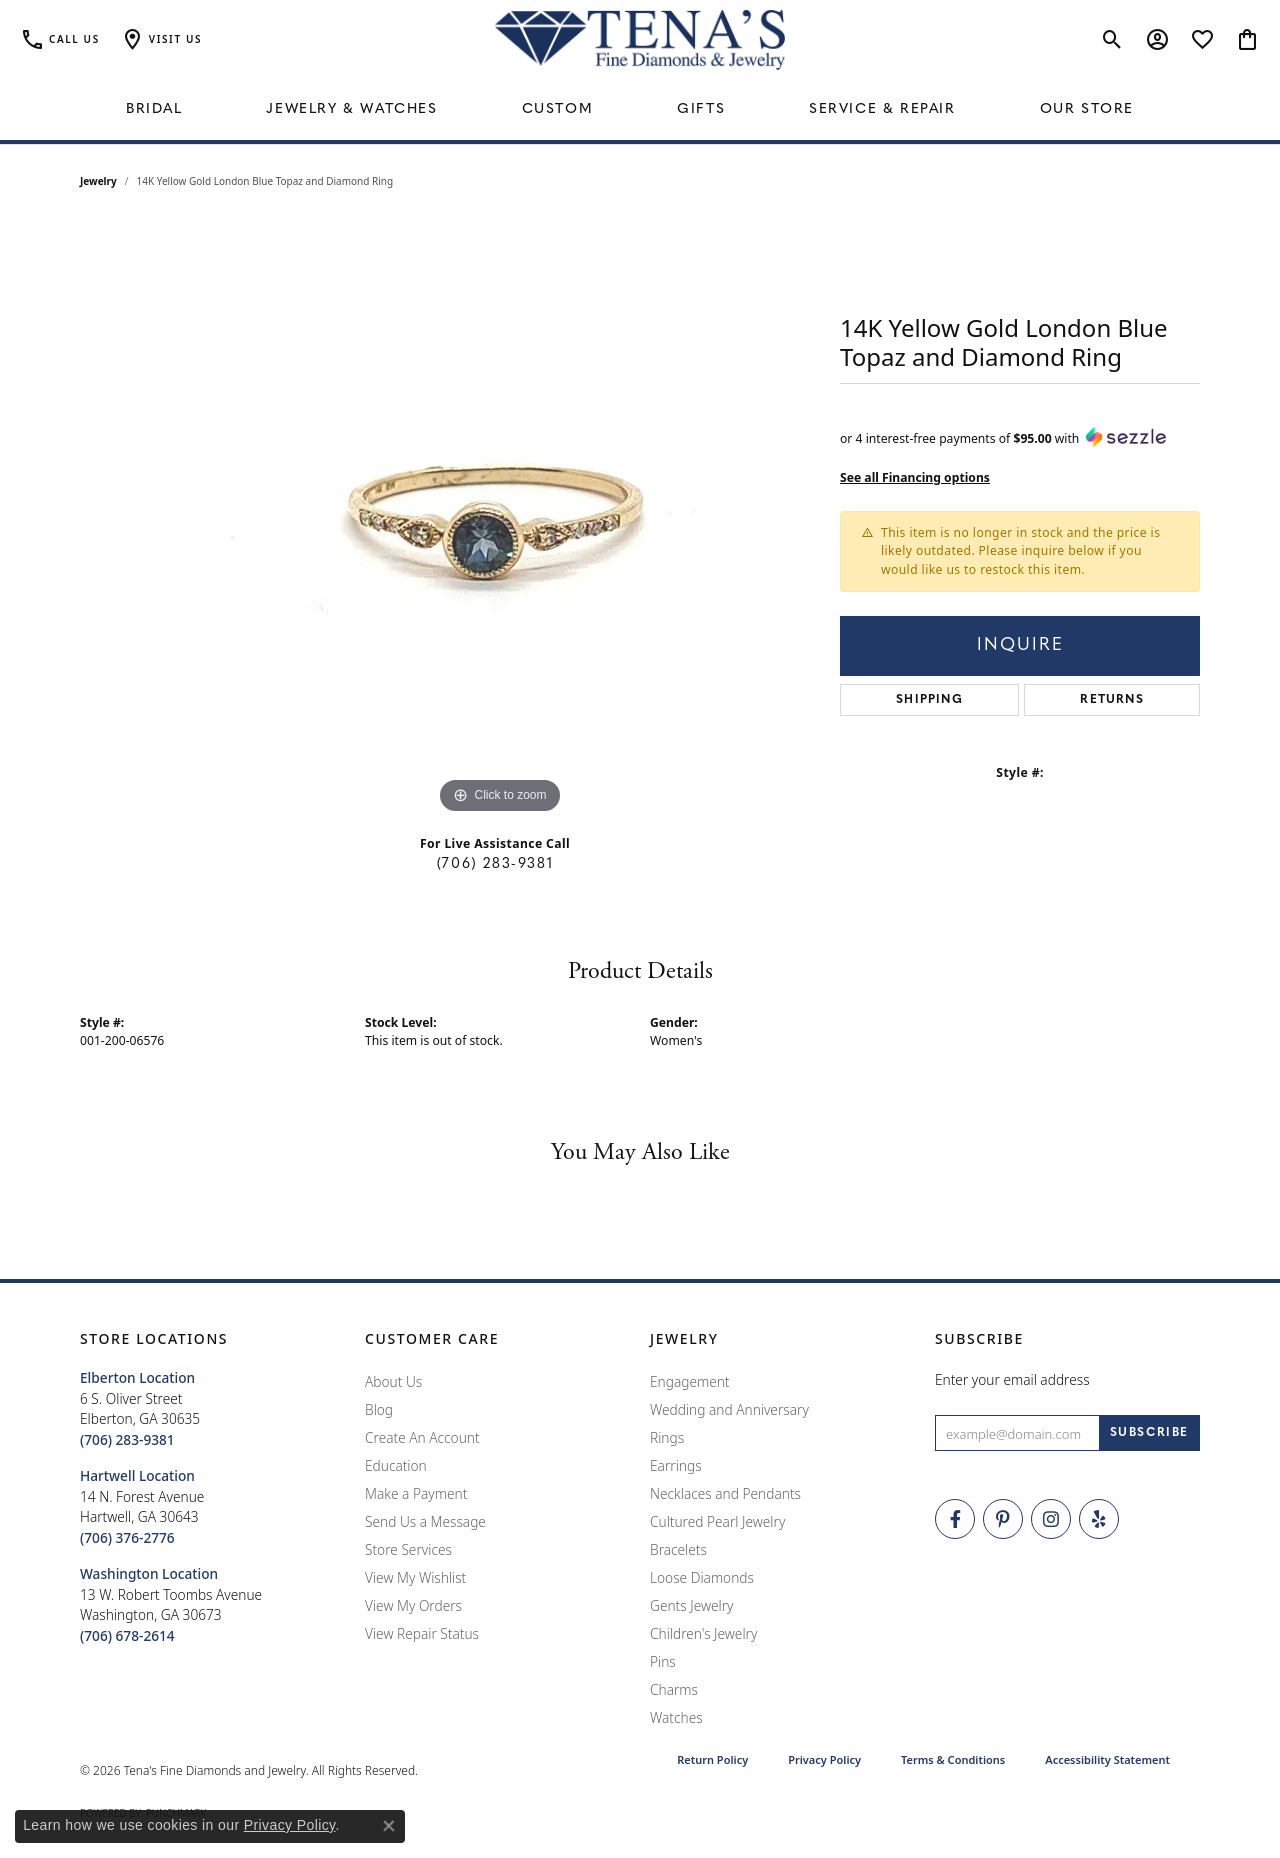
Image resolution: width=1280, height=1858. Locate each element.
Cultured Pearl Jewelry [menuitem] (717, 1521)
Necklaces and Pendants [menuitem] (725, 1493)
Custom (558, 109)
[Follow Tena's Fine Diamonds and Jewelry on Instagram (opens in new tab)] (1051, 1519)
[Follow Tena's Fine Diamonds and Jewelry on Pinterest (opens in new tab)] (1003, 1519)
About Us (393, 1381)
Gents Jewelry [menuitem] (691, 1605)
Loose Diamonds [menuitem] (702, 1577)
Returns (1111, 700)
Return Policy (712, 1759)
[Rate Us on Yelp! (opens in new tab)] (1099, 1519)
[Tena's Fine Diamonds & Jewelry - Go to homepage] (640, 40)
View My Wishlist (415, 1577)
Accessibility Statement (1107, 1759)
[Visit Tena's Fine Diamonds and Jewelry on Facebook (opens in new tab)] (955, 1519)
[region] (500, 519)
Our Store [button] (1087, 109)
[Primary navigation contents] (640, 110)
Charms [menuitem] (674, 1689)
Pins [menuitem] (663, 1661)
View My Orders (413, 1605)
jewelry (98, 181)
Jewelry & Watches (351, 109)
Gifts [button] (701, 109)
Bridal (154, 109)
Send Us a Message (425, 1521)
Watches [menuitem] (676, 1717)
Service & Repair (882, 109)
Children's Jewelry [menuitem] (703, 1633)
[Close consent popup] (389, 1826)
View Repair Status (422, 1633)
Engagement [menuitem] (690, 1381)
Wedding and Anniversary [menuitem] (729, 1409)
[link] (60, 40)
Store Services (408, 1549)
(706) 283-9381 (495, 864)
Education (396, 1465)
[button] (161, 40)
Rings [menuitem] (667, 1437)
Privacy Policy (824, 1759)
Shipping (929, 700)
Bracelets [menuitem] (678, 1549)
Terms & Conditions (953, 1759)
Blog (379, 1409)
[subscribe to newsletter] (1149, 1433)
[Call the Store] (127, 1439)
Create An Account (422, 1437)
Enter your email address (1012, 1379)
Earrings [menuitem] (676, 1465)
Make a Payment (416, 1493)
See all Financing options (915, 477)
